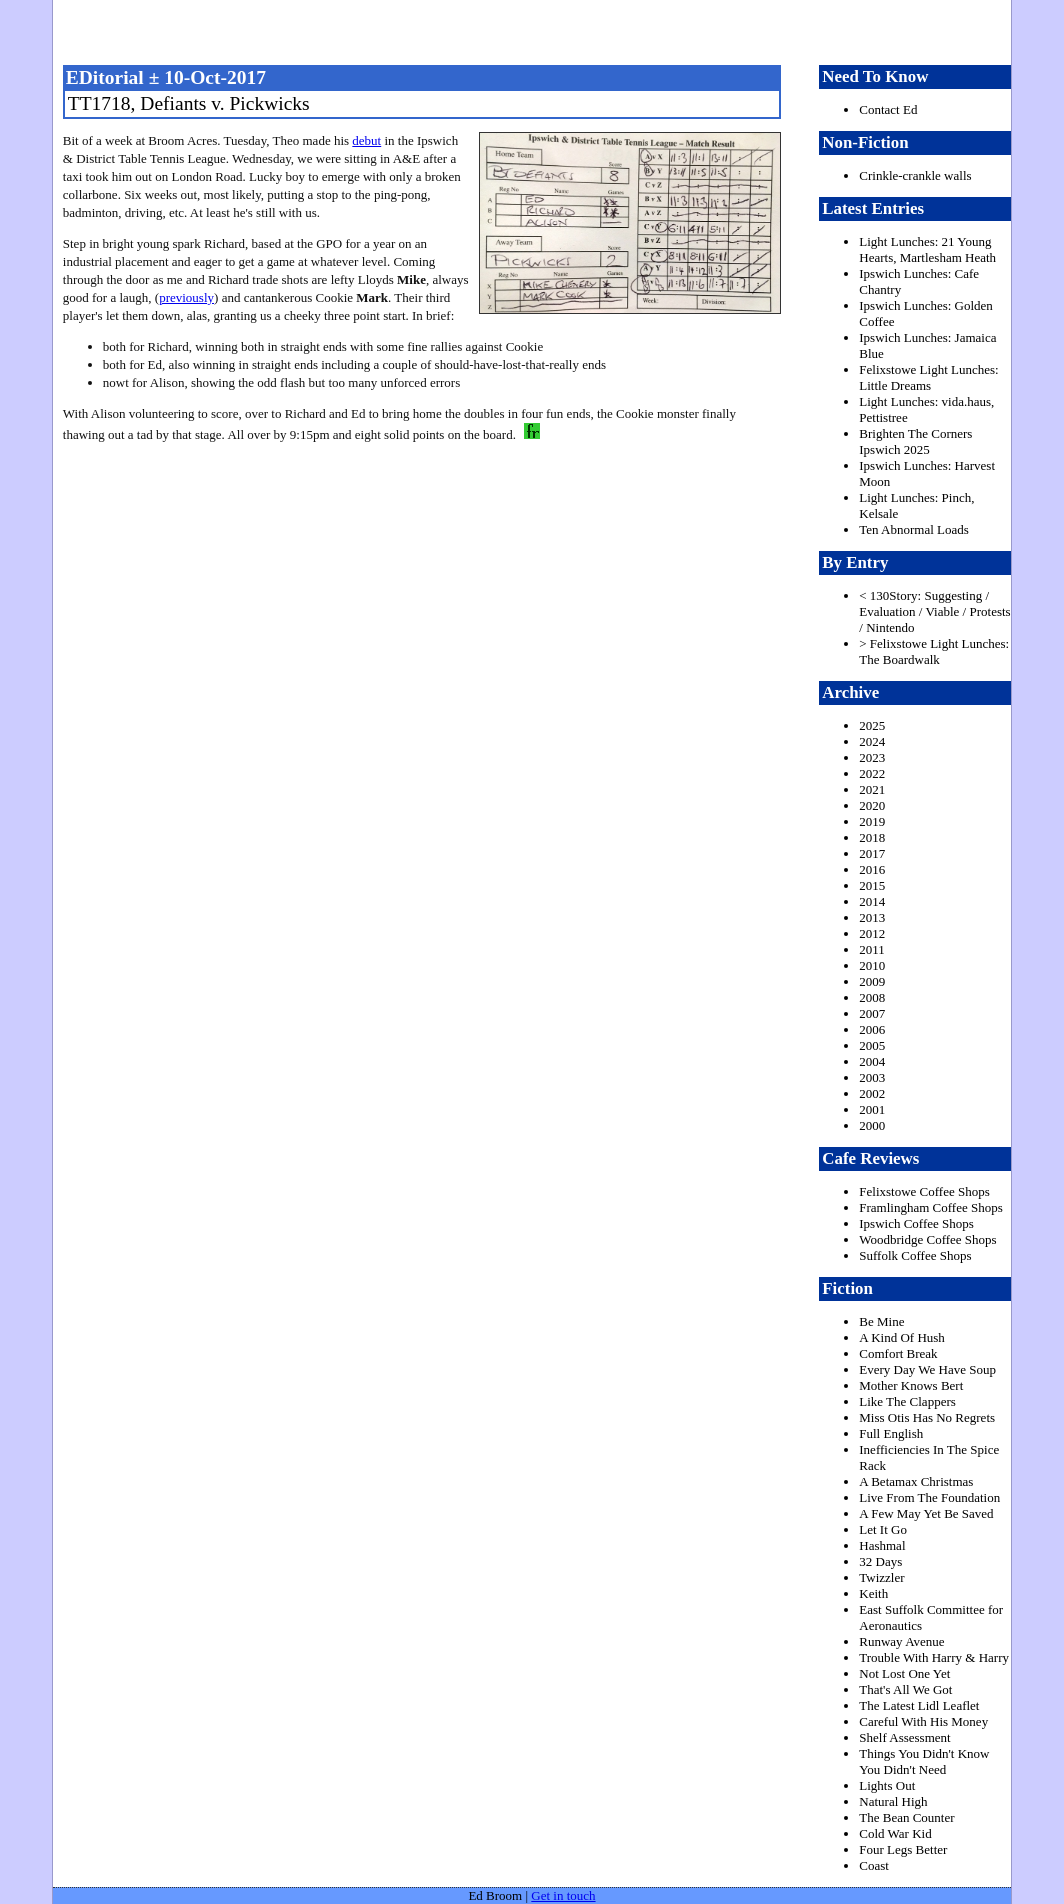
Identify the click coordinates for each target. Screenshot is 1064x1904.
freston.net (538, 30)
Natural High (893, 1801)
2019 (872, 821)
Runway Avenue (901, 1641)
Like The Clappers (907, 1401)
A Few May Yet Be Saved (926, 1513)
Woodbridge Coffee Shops (927, 1239)
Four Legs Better (903, 1849)
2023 (872, 757)
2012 (872, 933)
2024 (872, 741)
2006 (872, 1029)
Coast (874, 1865)
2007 (872, 1013)
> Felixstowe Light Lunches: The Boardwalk (934, 651)
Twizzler (881, 1577)
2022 (872, 773)
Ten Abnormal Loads (914, 529)
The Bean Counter (906, 1817)
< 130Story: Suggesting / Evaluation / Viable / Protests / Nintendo (934, 611)
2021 (872, 789)
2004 (872, 1061)
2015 (872, 885)
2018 (872, 837)
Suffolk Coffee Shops (915, 1255)
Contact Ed (888, 109)
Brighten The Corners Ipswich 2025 (915, 441)
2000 (872, 1125)
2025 (872, 725)
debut (366, 140)
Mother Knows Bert (911, 1385)
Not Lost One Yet (904, 1673)
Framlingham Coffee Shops (930, 1207)
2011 (872, 949)
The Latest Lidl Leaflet (919, 1705)
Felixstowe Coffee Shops (924, 1191)
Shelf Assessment (904, 1737)
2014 (872, 901)
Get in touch (563, 1895)
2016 (872, 869)
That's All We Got (905, 1689)
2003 (872, 1077)
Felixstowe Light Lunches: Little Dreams (928, 377)
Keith (873, 1593)
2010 (872, 965)
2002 (872, 1093)
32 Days (880, 1561)
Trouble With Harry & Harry (934, 1657)
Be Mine (881, 1321)
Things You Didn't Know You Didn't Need (924, 1761)
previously (186, 297)
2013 (872, 917)
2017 (872, 853)
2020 (872, 805)
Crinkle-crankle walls (915, 175)
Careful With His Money (923, 1721)
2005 (872, 1045)
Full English (891, 1433)
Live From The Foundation (929, 1497)
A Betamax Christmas (916, 1481)
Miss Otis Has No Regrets (927, 1417)
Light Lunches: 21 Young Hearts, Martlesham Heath (927, 249)
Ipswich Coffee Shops (916, 1223)
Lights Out (887, 1785)
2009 (872, 981)
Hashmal (882, 1545)
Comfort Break (898, 1353)
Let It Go (883, 1529)
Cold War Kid (895, 1833)
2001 (872, 1109)
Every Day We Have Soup (927, 1369)
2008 (872, 997)
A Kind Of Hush (902, 1337)
